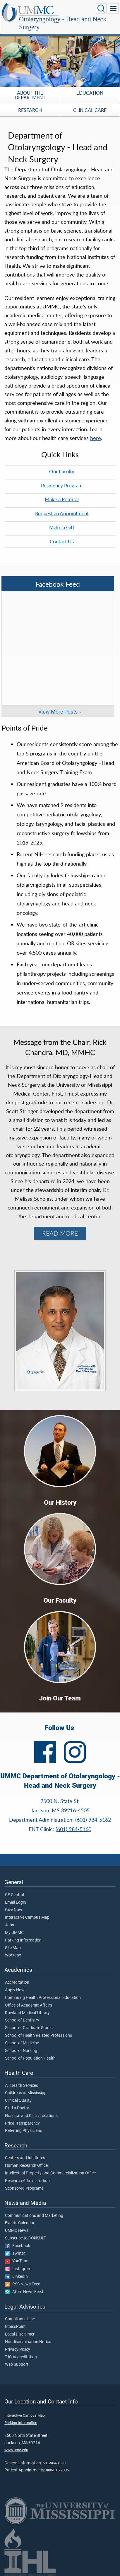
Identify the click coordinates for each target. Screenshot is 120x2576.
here (95, 437)
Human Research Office (26, 2165)
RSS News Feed (22, 2284)
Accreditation (17, 1982)
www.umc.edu (16, 2450)
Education (89, 93)
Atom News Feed (24, 2292)
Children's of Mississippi (26, 2093)
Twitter (15, 2253)
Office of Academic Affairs (28, 2005)
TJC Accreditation (21, 2357)
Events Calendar (20, 2223)
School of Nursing (21, 2050)
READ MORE (60, 1233)
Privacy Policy (17, 2349)
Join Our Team (60, 1698)
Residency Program (62, 485)
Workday (13, 1955)
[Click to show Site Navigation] (113, 8)
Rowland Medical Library (27, 2013)
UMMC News (16, 2230)
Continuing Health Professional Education (43, 1997)
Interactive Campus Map (27, 1917)
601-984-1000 (54, 2463)
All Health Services (21, 2085)
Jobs (9, 1925)
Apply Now (15, 1990)
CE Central (14, 1895)
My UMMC (14, 1932)
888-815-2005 (57, 2470)
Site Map (13, 1948)
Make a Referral (62, 499)
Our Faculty (61, 471)
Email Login (15, 1902)
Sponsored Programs (24, 2188)
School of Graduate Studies (29, 2028)
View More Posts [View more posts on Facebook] (58, 712)
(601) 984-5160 (73, 1829)
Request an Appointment (62, 513)
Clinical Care (90, 110)
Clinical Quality (18, 2100)
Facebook (17, 2246)
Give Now (13, 1910)
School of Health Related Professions (38, 2035)
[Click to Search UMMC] (101, 8)
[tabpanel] (60, 56)
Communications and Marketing (34, 2215)
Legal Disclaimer (20, 2334)
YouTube (16, 2261)
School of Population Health (30, 2058)
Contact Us (62, 541)
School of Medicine (22, 2043)
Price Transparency (22, 2123)
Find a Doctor (17, 2108)
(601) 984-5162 (93, 1819)
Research (30, 110)
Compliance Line (20, 2319)
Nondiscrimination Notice (28, 2342)
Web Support (16, 2364)
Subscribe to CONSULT (25, 2238)
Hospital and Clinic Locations (31, 2115)
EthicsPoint (15, 2326)
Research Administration (27, 2180)
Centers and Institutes (25, 2158)
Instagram (18, 2269)
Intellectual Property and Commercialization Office (50, 2173)
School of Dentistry (22, 2020)
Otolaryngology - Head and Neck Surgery (62, 23)
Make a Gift (61, 527)
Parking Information (23, 1940)
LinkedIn (16, 2276)
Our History (60, 1502)
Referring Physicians (23, 2130)
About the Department (30, 95)
